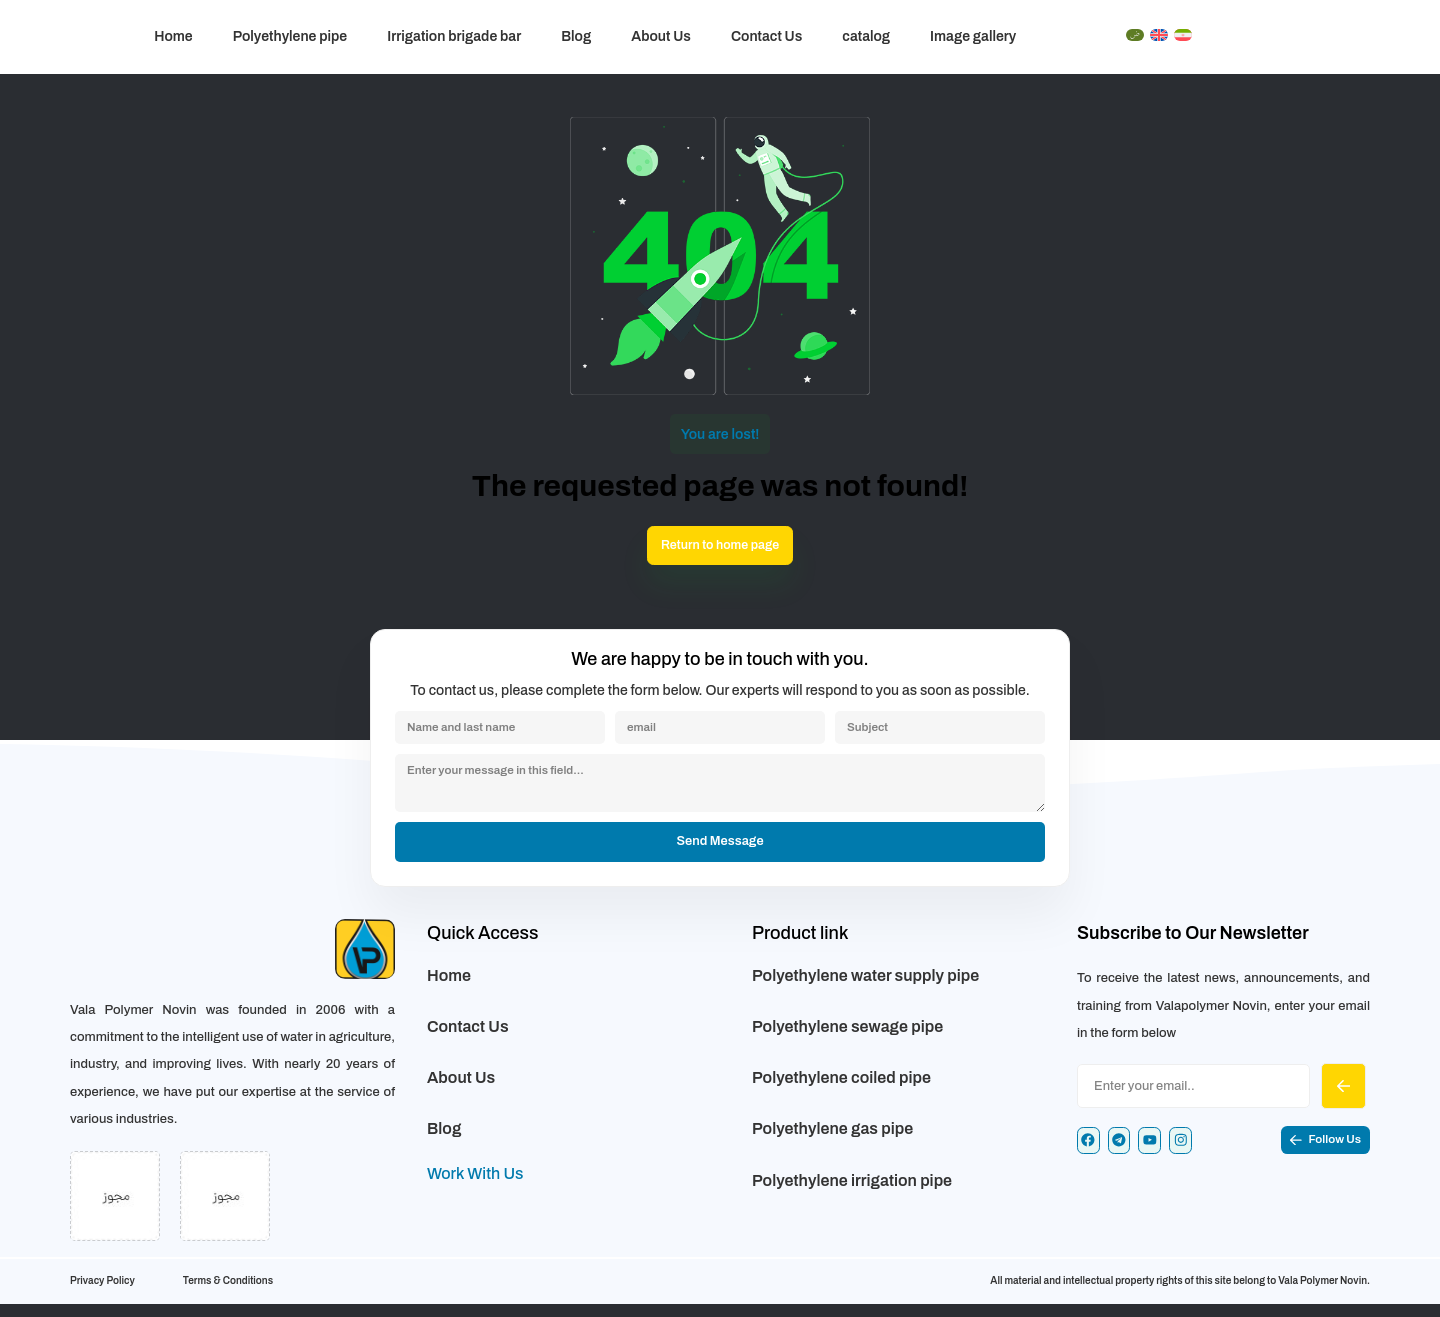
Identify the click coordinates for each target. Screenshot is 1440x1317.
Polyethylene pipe (290, 36)
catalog (866, 36)
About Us (661, 36)
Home (173, 36)
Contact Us (766, 36)
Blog (576, 36)
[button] (1318, 1157)
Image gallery (973, 36)
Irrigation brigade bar (454, 36)
